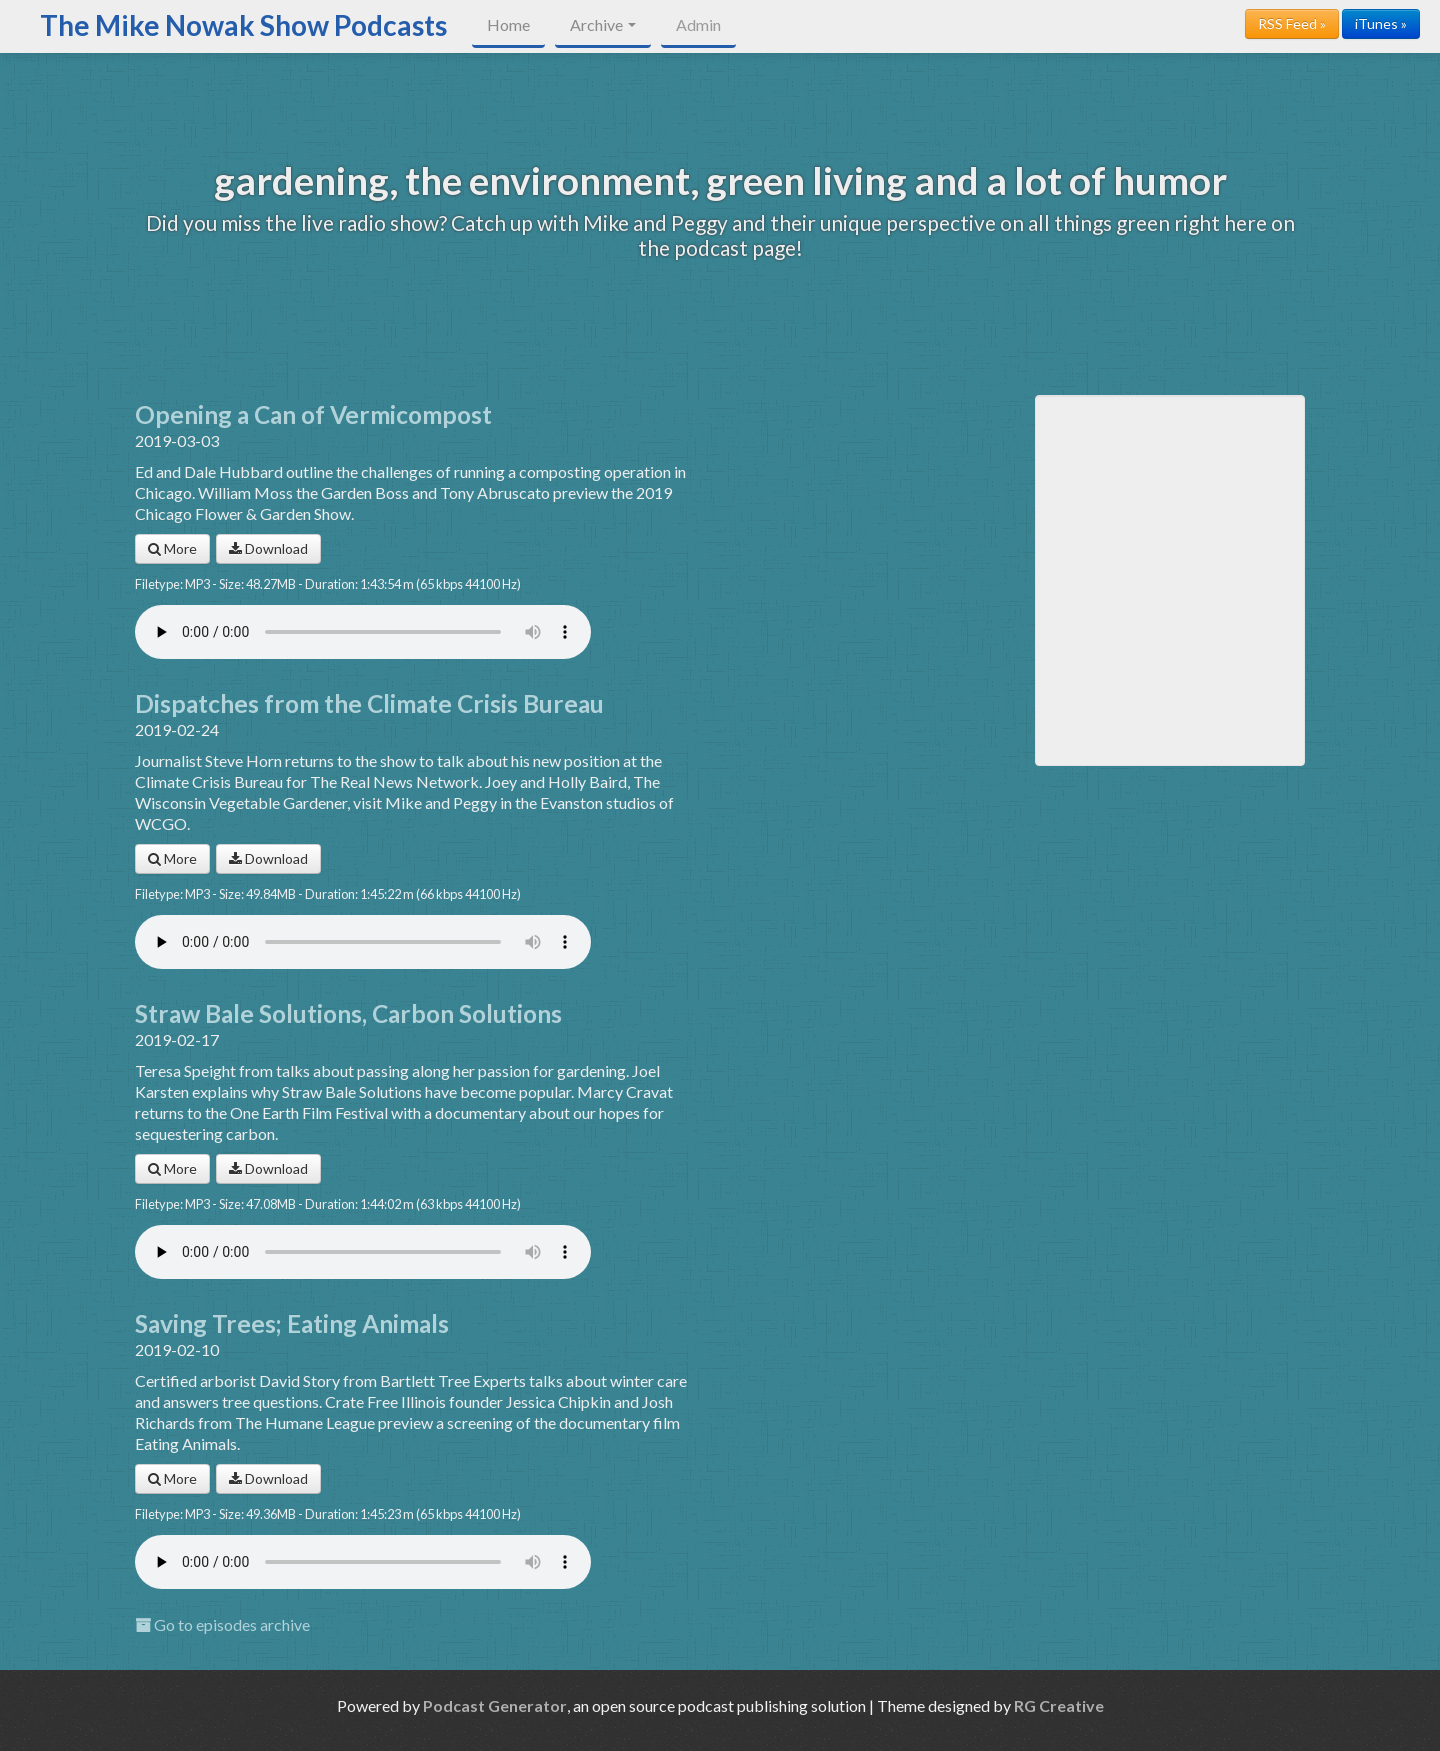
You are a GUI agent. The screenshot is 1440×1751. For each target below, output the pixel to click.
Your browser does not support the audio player (363, 632)
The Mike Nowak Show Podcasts (243, 25)
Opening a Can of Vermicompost (313, 414)
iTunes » (1381, 23)
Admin (698, 24)
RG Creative (1059, 1705)
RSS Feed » (1292, 23)
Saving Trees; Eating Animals (292, 1323)
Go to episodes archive (222, 1624)
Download (268, 548)
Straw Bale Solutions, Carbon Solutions (348, 1013)
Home (508, 24)
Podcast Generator (495, 1705)
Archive (603, 24)
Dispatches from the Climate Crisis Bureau (369, 703)
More (172, 548)
